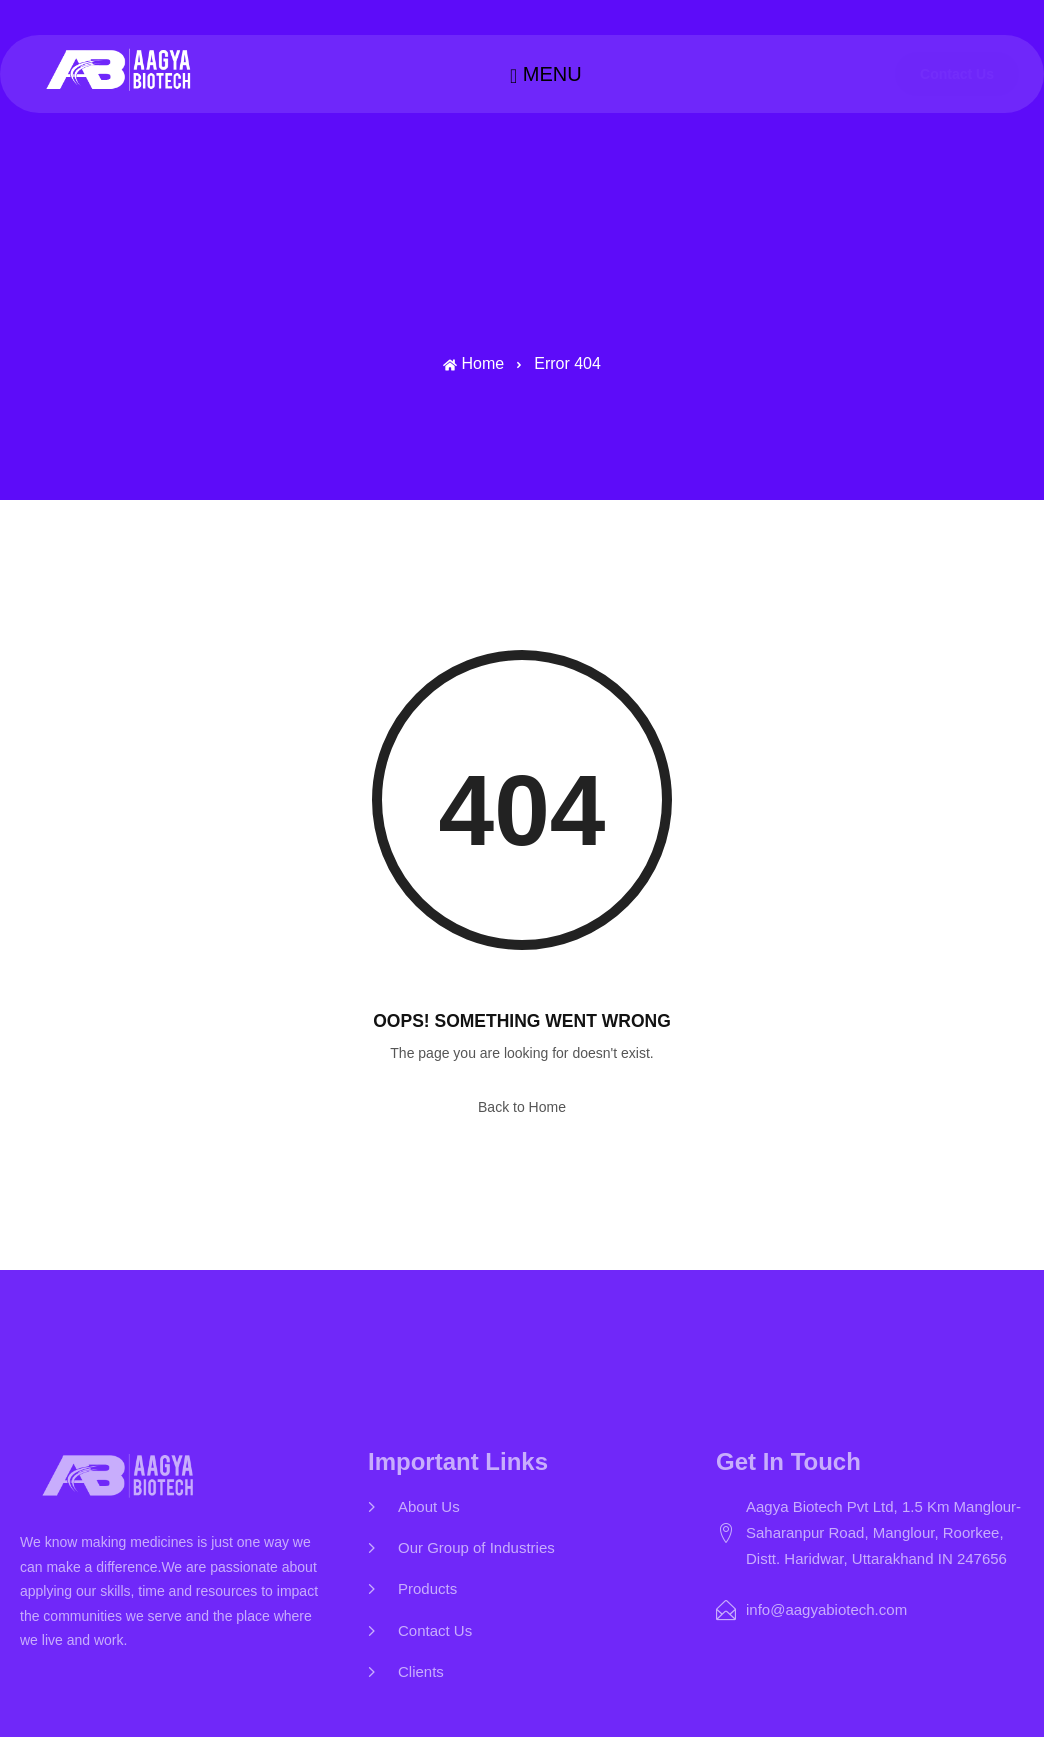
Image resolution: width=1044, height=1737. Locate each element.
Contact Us (957, 74)
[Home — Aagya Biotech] (120, 70)
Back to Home (522, 1107)
